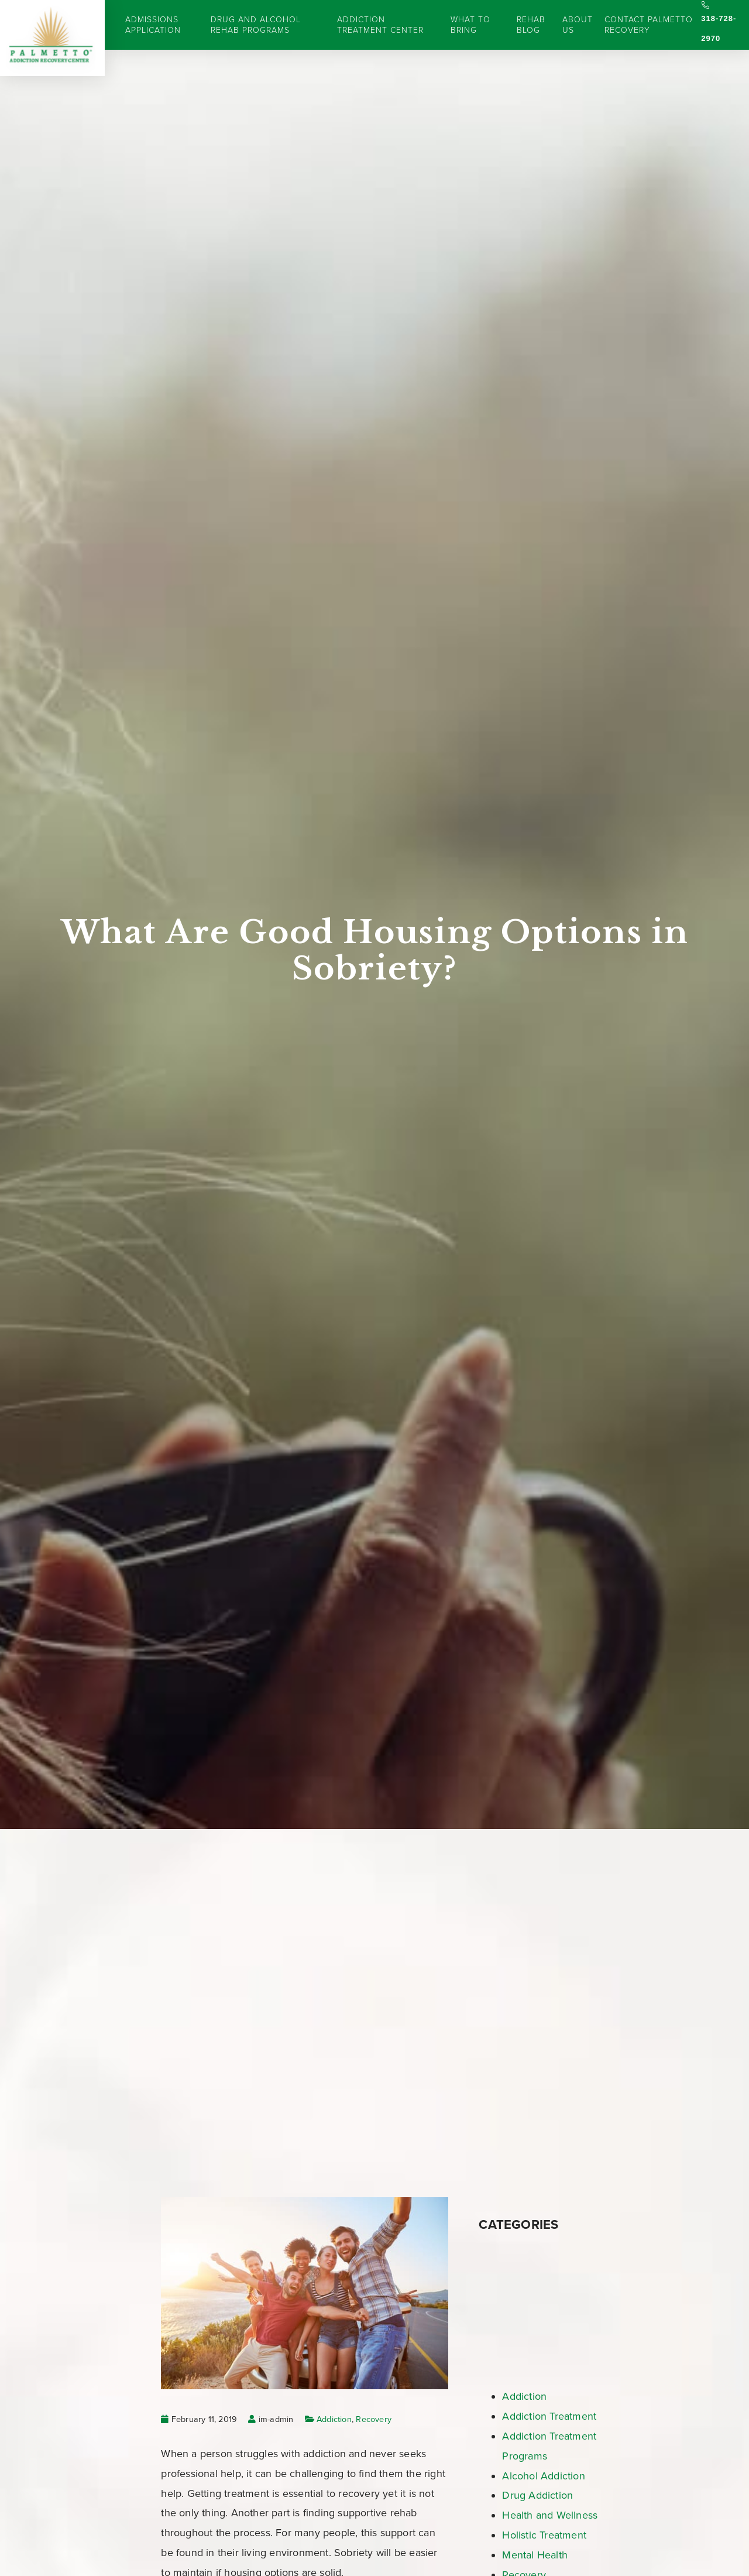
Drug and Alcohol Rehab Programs (256, 25)
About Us (577, 25)
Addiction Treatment (549, 2416)
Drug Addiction (537, 2495)
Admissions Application (153, 25)
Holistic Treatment (544, 2535)
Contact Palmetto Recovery (648, 25)
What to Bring (470, 25)
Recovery (373, 2419)
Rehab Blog (531, 25)
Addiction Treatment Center (380, 25)
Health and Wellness (549, 2515)
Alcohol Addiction (543, 2475)
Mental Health (535, 2554)
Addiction (334, 2419)
